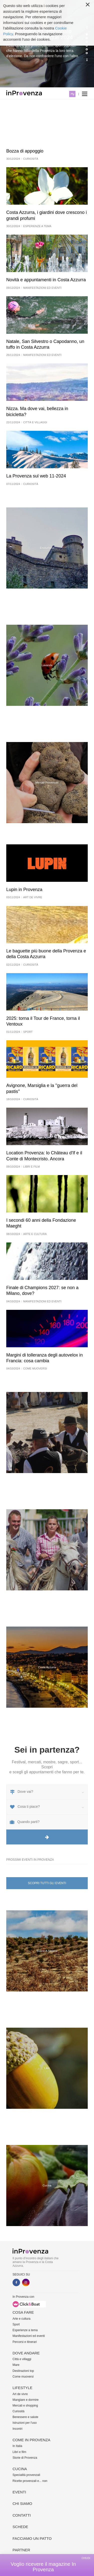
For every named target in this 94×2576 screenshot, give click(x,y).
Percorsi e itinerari (25, 2342)
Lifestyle (22, 2388)
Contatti (22, 2515)
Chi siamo (22, 2503)
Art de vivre (20, 2394)
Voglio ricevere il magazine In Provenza (43, 2566)
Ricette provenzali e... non (30, 2481)
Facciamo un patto (32, 2538)
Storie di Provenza (25, 2457)
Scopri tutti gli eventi (47, 1883)
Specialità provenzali (26, 2475)
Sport (16, 2324)
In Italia (17, 2446)
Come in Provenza (31, 2440)
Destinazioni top (23, 2371)
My (72, 94)
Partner (21, 2550)
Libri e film (19, 2452)
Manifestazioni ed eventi (29, 2336)
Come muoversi (23, 2376)
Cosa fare (23, 2312)
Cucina (20, 2469)
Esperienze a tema (25, 2330)
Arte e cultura (21, 2318)
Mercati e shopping (25, 2405)
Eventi (19, 2492)
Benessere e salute (25, 2417)
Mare (16, 2365)
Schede (20, 2527)
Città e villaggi (22, 2359)
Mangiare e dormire (26, 2400)
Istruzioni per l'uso (25, 2422)
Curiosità (18, 2411)
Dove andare (26, 2353)
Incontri (17, 2428)
